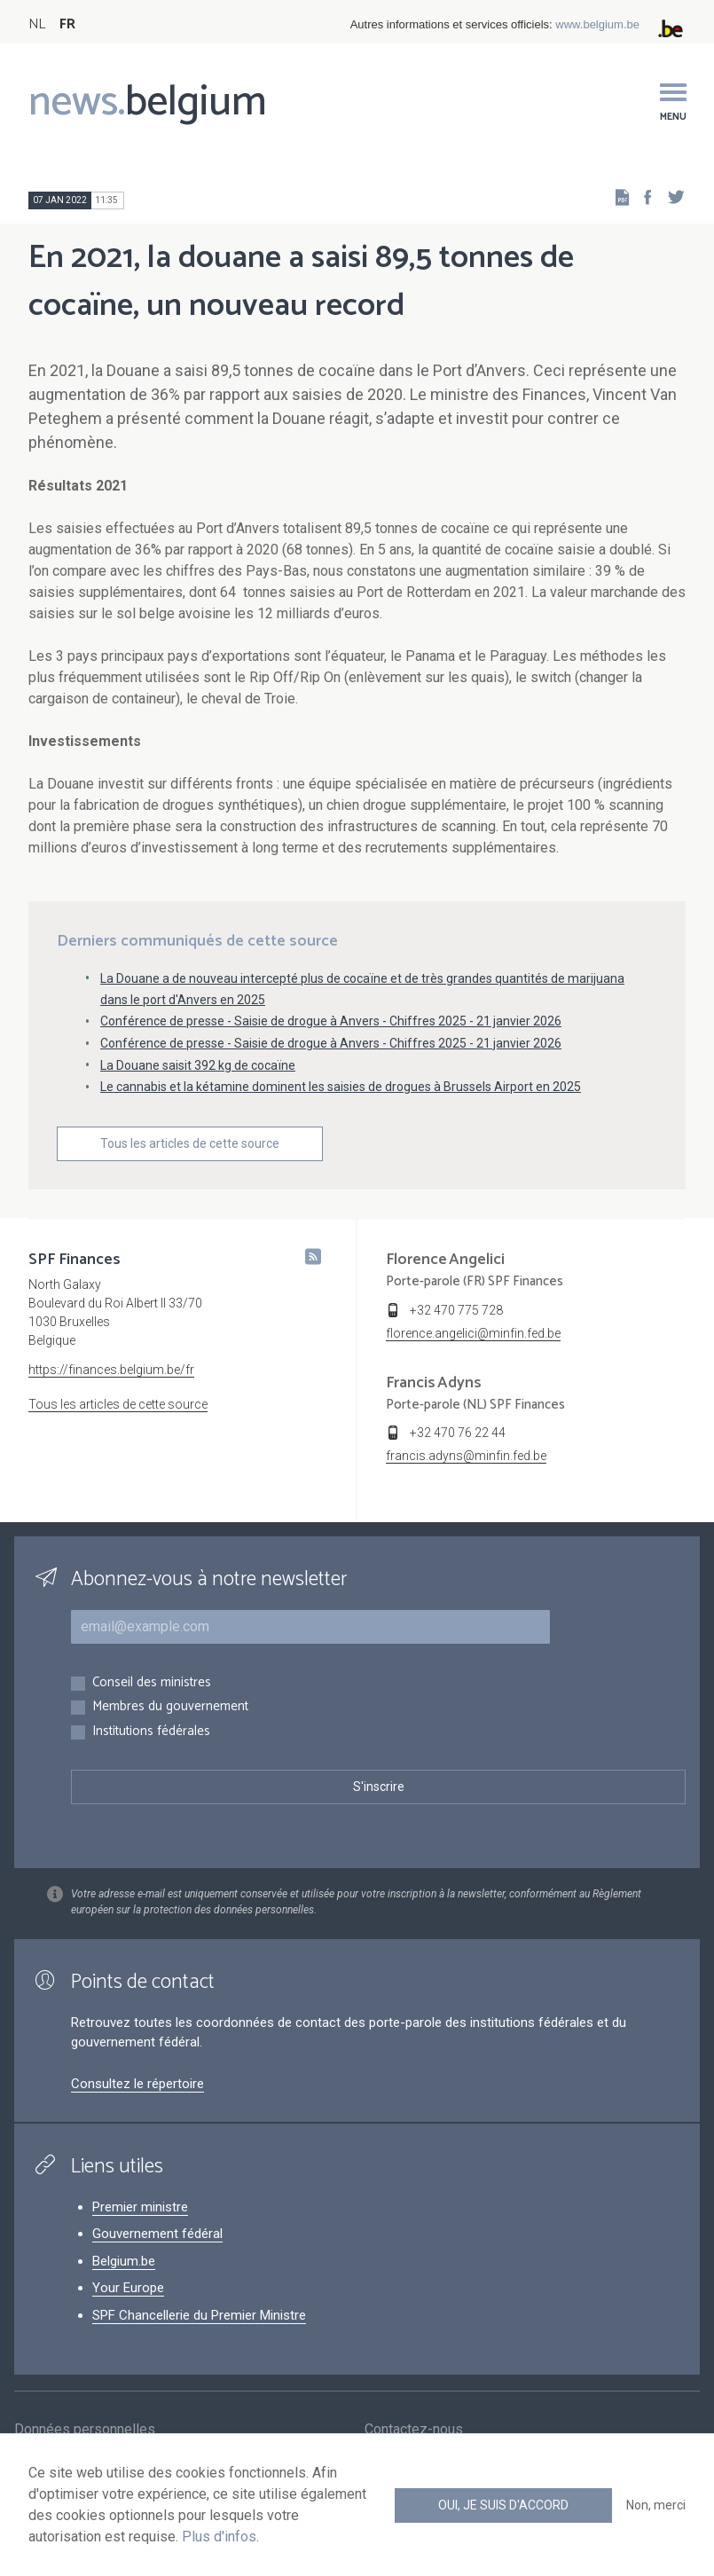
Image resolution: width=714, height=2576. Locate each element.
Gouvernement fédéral (157, 2234)
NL (36, 24)
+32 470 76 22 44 (458, 1432)
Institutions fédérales (151, 1732)
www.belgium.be (597, 24)
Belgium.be (123, 2261)
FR (67, 24)
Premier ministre (140, 2207)
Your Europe (128, 2288)
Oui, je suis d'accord (503, 2505)
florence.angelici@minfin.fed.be (473, 1333)
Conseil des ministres (151, 1683)
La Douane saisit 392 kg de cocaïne (197, 1065)
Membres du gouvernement (170, 1707)
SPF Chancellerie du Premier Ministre (199, 2315)
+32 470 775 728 (456, 1310)
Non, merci (656, 2505)
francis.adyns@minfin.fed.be (466, 1456)
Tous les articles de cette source (189, 1143)
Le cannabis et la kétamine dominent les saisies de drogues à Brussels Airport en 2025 (340, 1087)
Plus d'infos (219, 2536)
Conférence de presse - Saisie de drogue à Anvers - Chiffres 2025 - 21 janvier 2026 (330, 1021)
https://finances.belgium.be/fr (111, 1370)
